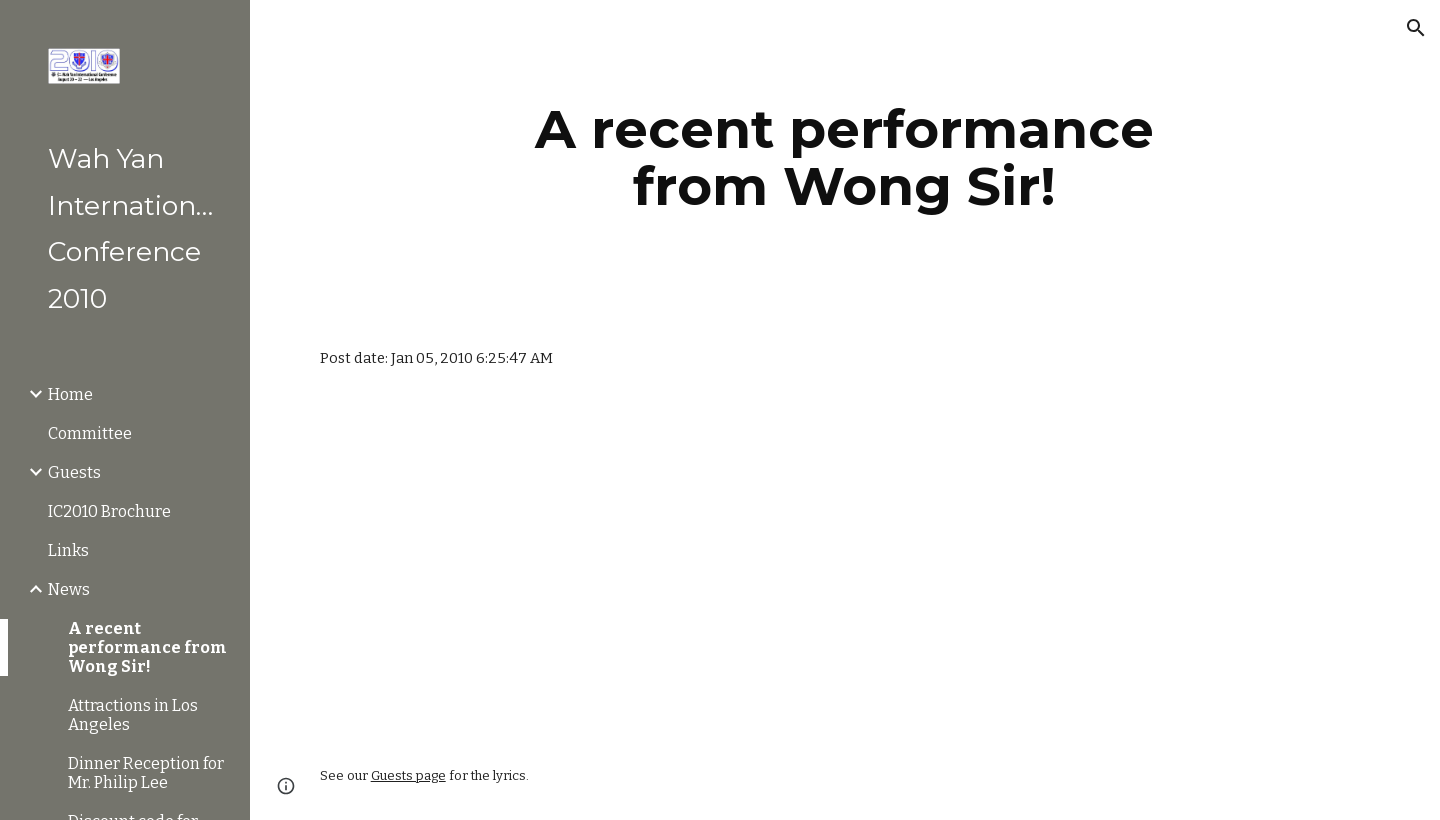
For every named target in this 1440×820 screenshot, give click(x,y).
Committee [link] (90, 433)
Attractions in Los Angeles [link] (133, 715)
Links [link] (68, 550)
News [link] (69, 589)
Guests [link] (74, 472)
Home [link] (70, 394)
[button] (1416, 28)
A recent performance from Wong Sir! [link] (147, 647)
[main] (845, 157)
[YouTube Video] (480, 568)
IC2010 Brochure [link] (109, 511)
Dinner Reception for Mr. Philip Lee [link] (146, 773)
